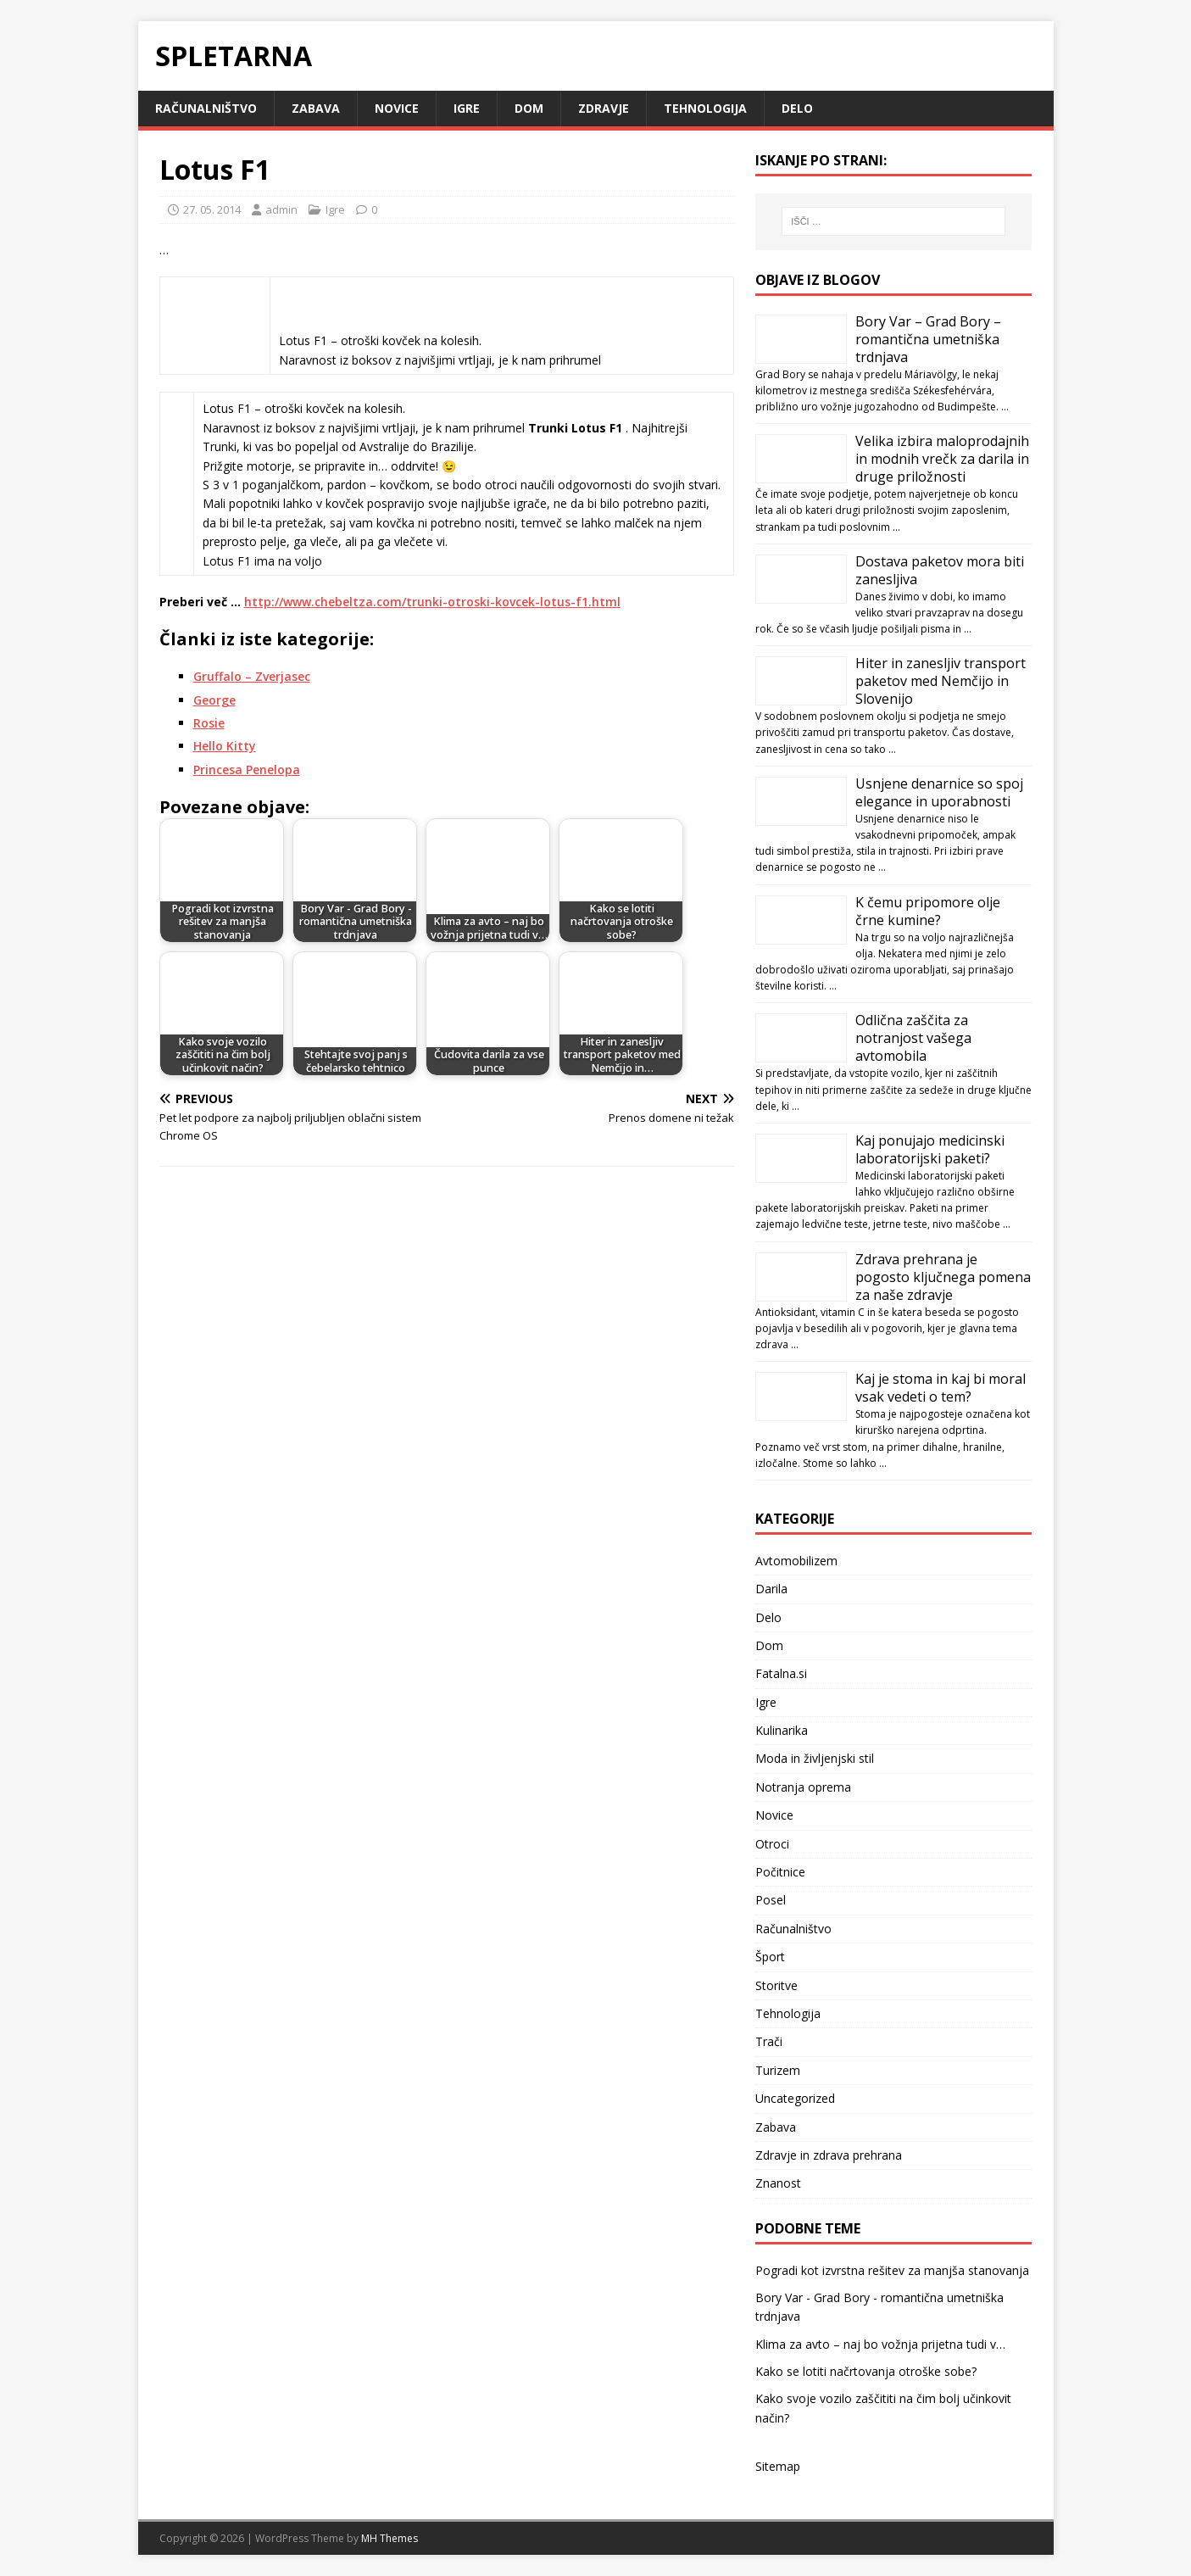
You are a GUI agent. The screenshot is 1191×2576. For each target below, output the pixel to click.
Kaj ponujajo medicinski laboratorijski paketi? (930, 1149)
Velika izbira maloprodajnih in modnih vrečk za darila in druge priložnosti (942, 459)
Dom (529, 108)
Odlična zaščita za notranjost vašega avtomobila (913, 1038)
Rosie (209, 723)
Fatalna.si (781, 1673)
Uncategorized (795, 2098)
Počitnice (780, 1872)
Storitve (776, 1985)
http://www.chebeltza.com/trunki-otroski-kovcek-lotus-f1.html (432, 602)
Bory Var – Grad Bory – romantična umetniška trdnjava (928, 339)
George (214, 700)
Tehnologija (705, 108)
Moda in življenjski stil (814, 1758)
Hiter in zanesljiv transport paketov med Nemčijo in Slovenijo (940, 681)
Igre (467, 108)
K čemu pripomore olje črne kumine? (927, 911)
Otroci (772, 1844)
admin (281, 209)
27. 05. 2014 (212, 209)
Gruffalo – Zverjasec (251, 676)
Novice (397, 108)
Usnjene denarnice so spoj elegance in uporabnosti (939, 792)
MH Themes (389, 2538)
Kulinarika (781, 1730)
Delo (797, 108)
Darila (771, 1589)
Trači (768, 2041)
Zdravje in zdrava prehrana (828, 2155)
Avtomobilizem (796, 1561)
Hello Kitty (224, 746)
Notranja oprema (803, 1787)
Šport (770, 1957)
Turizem (777, 2070)
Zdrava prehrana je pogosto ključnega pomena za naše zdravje (943, 1277)
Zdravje (603, 108)
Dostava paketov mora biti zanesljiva (939, 570)
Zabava (316, 108)
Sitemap (777, 2466)
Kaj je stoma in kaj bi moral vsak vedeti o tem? (940, 1387)
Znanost (778, 2183)
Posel (770, 1900)
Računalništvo (206, 108)
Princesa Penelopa (246, 769)
